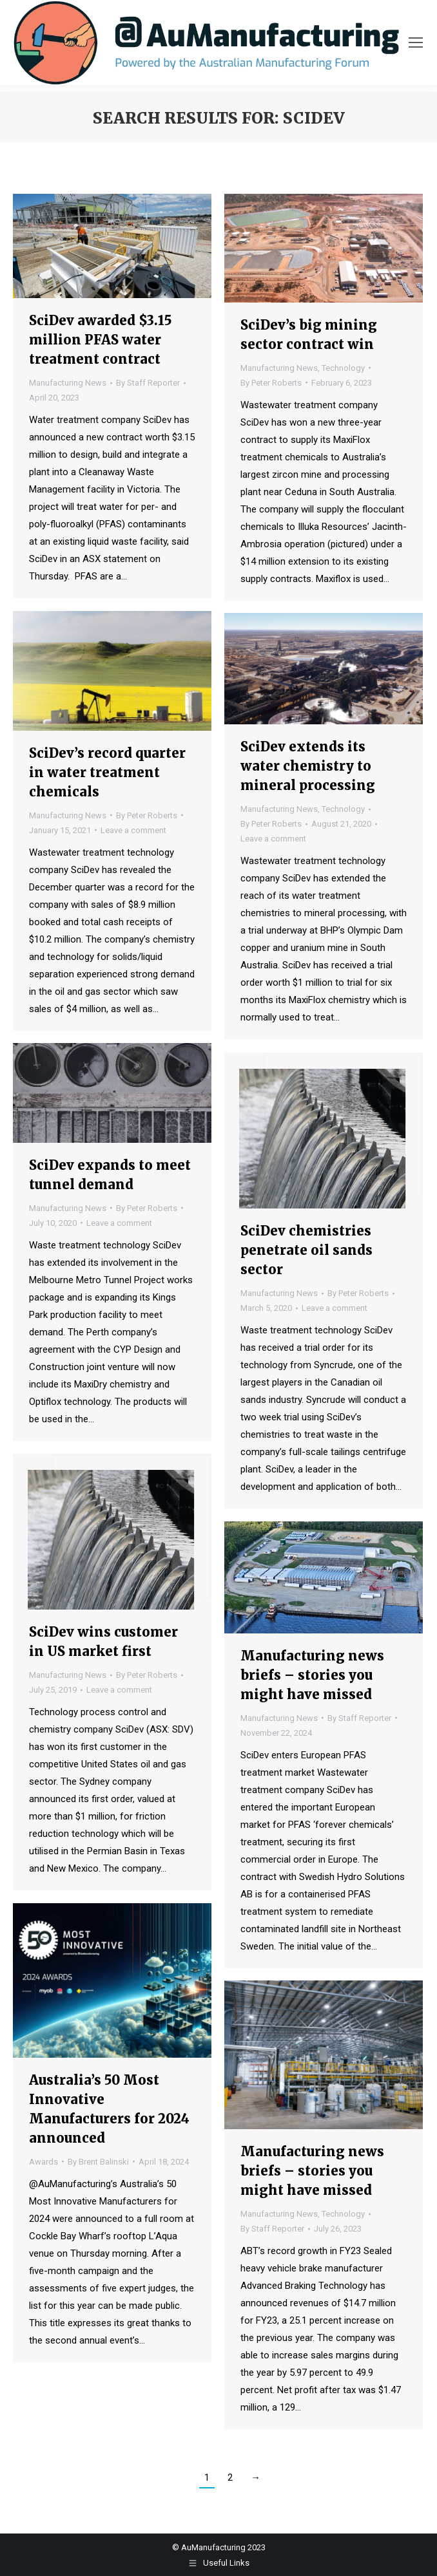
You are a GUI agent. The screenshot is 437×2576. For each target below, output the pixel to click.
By (148, 383)
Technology (343, 368)
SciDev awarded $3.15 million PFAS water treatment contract (100, 339)
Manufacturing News (67, 383)
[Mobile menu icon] (415, 42)
